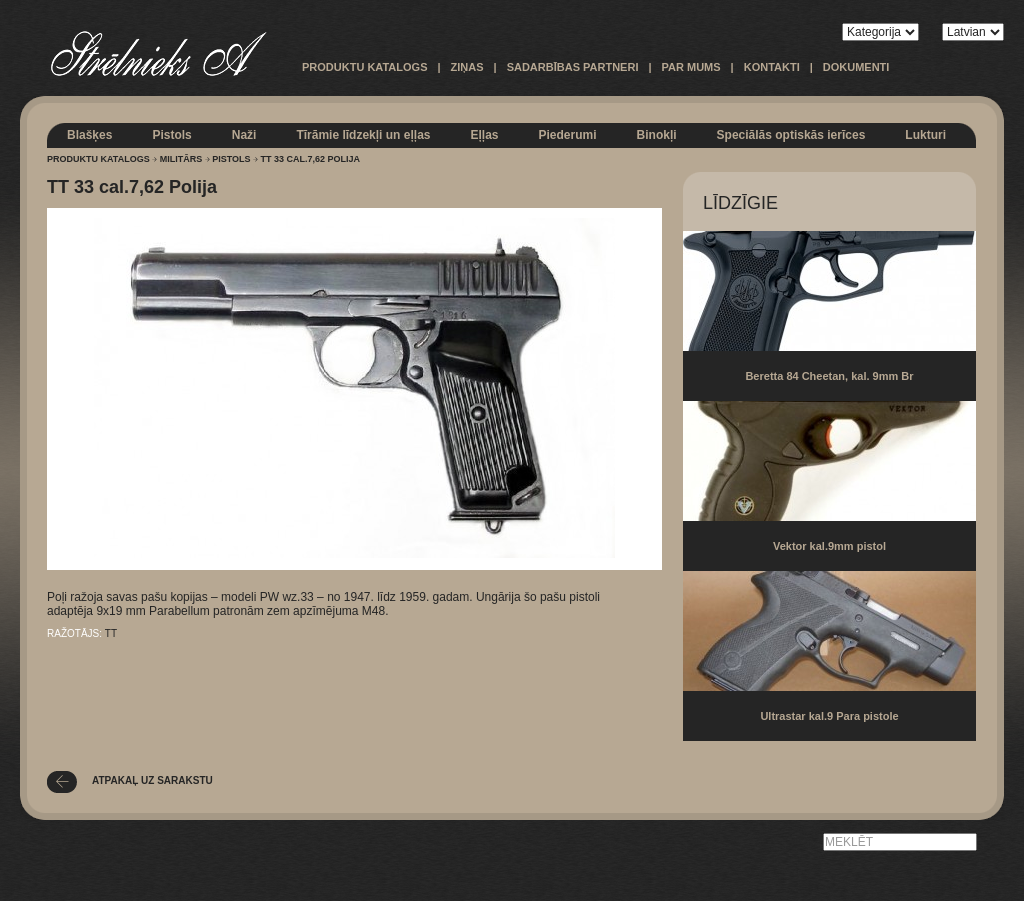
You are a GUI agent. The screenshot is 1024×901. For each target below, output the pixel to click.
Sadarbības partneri (573, 67)
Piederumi (568, 135)
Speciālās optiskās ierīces (791, 135)
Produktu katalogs (364, 67)
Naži (244, 135)
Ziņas (467, 67)
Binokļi (657, 135)
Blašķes (89, 135)
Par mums (691, 67)
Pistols (171, 135)
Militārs (181, 159)
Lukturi (925, 135)
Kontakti (772, 67)
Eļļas (484, 135)
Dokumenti (856, 67)
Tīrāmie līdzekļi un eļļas (363, 135)
